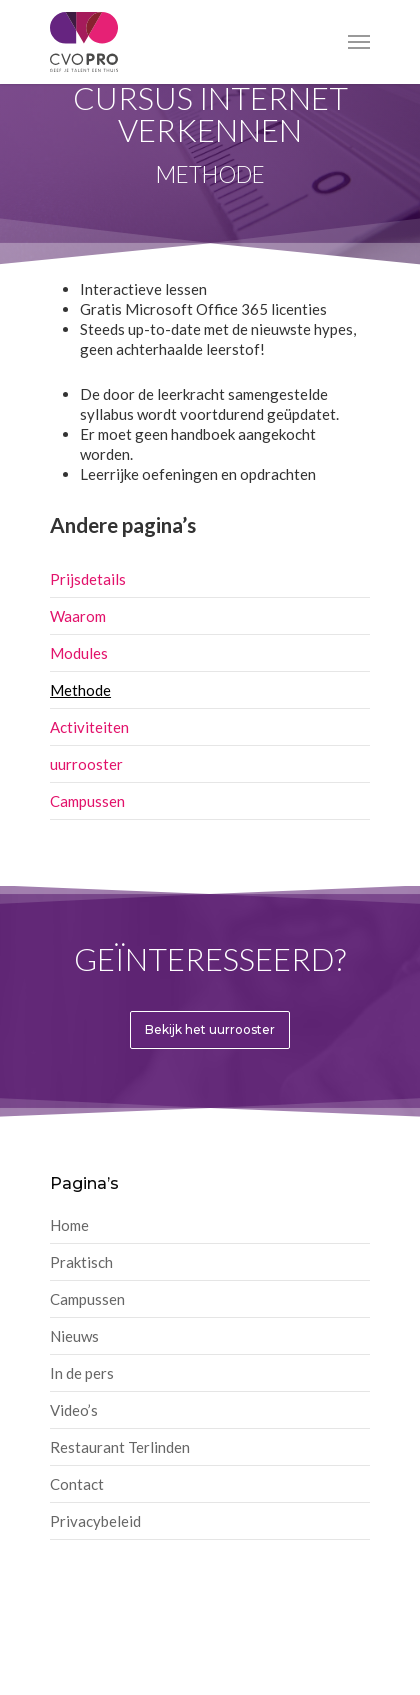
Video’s (74, 1410)
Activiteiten (89, 727)
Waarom (78, 616)
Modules (79, 653)
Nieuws (74, 1336)
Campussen (87, 801)
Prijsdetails (88, 579)
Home (69, 1225)
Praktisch (81, 1262)
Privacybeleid (95, 1521)
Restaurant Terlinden (120, 1447)
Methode (80, 690)
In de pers (82, 1373)
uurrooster (86, 764)
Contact (77, 1484)
